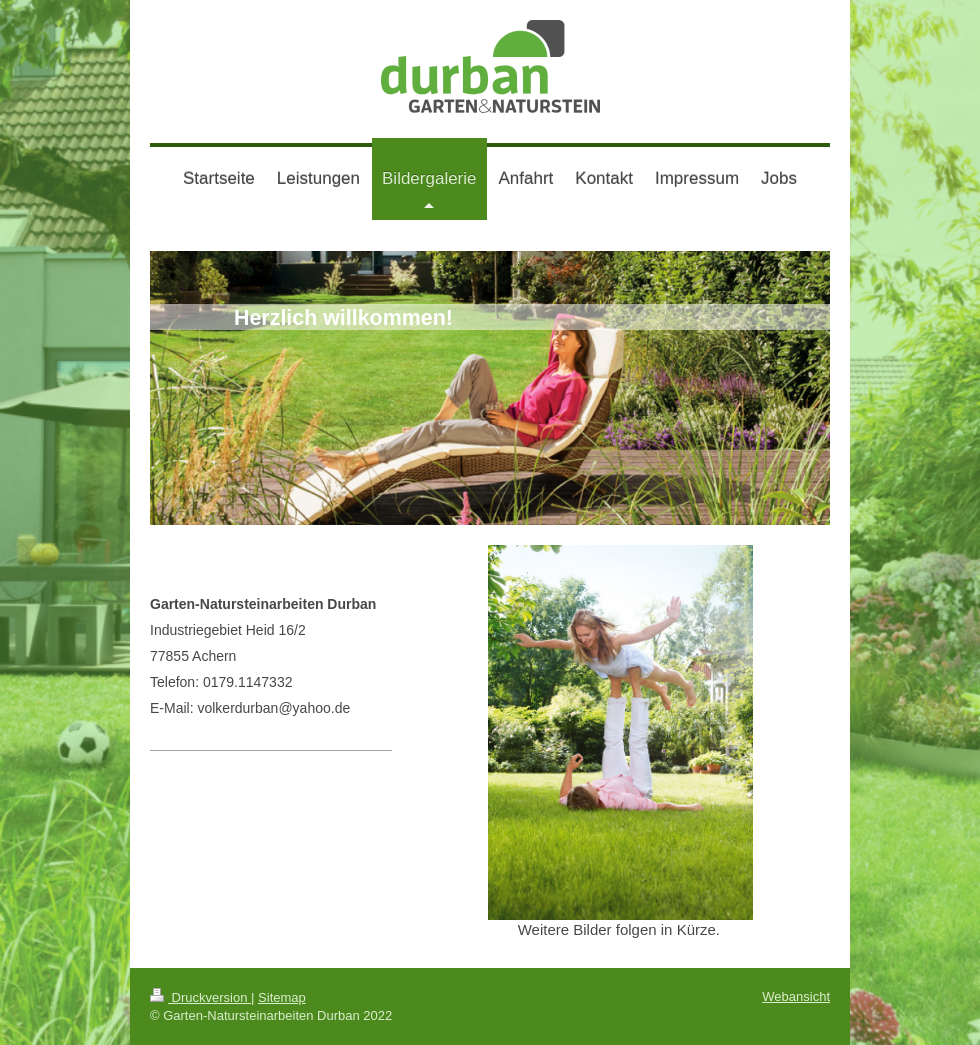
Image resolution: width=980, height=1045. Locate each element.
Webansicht (796, 996)
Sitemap (282, 997)
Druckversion (200, 997)
